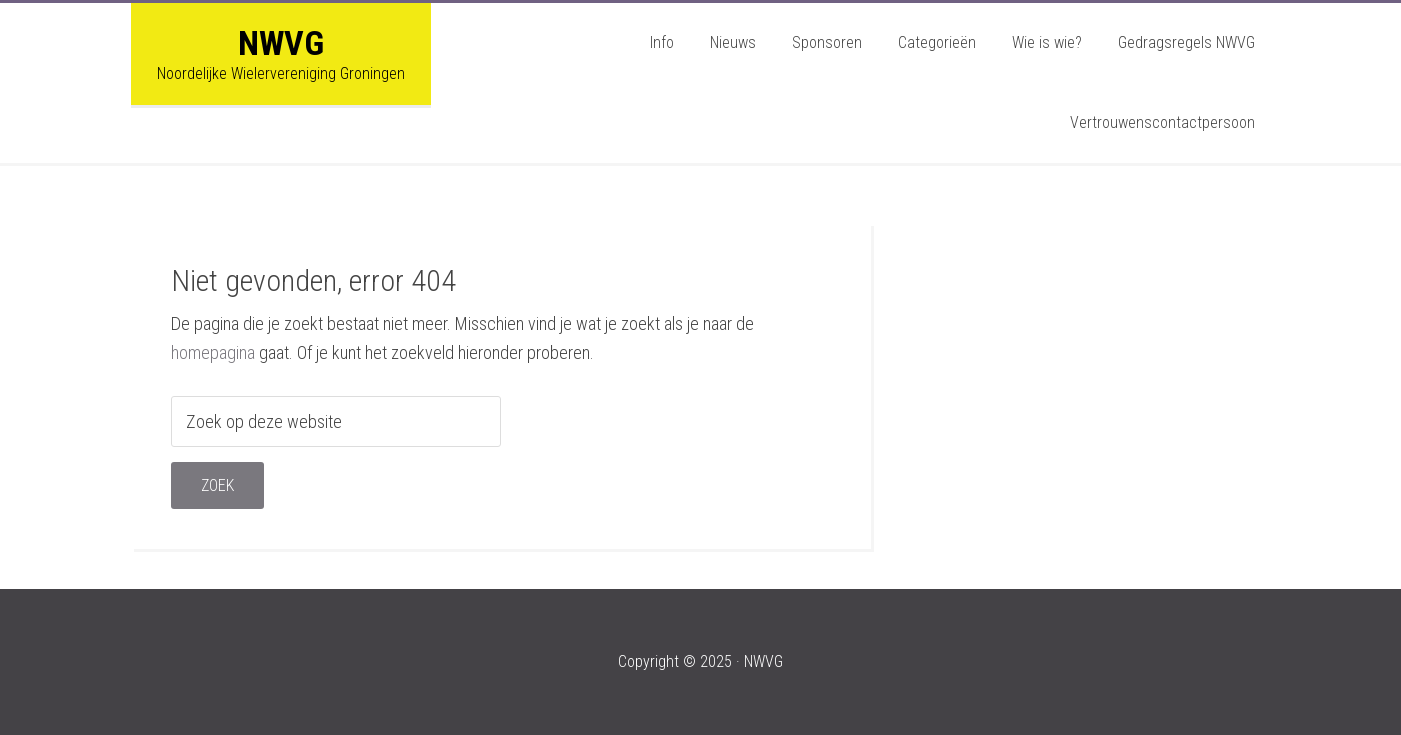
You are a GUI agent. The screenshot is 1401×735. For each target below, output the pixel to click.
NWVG (281, 43)
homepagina (213, 352)
